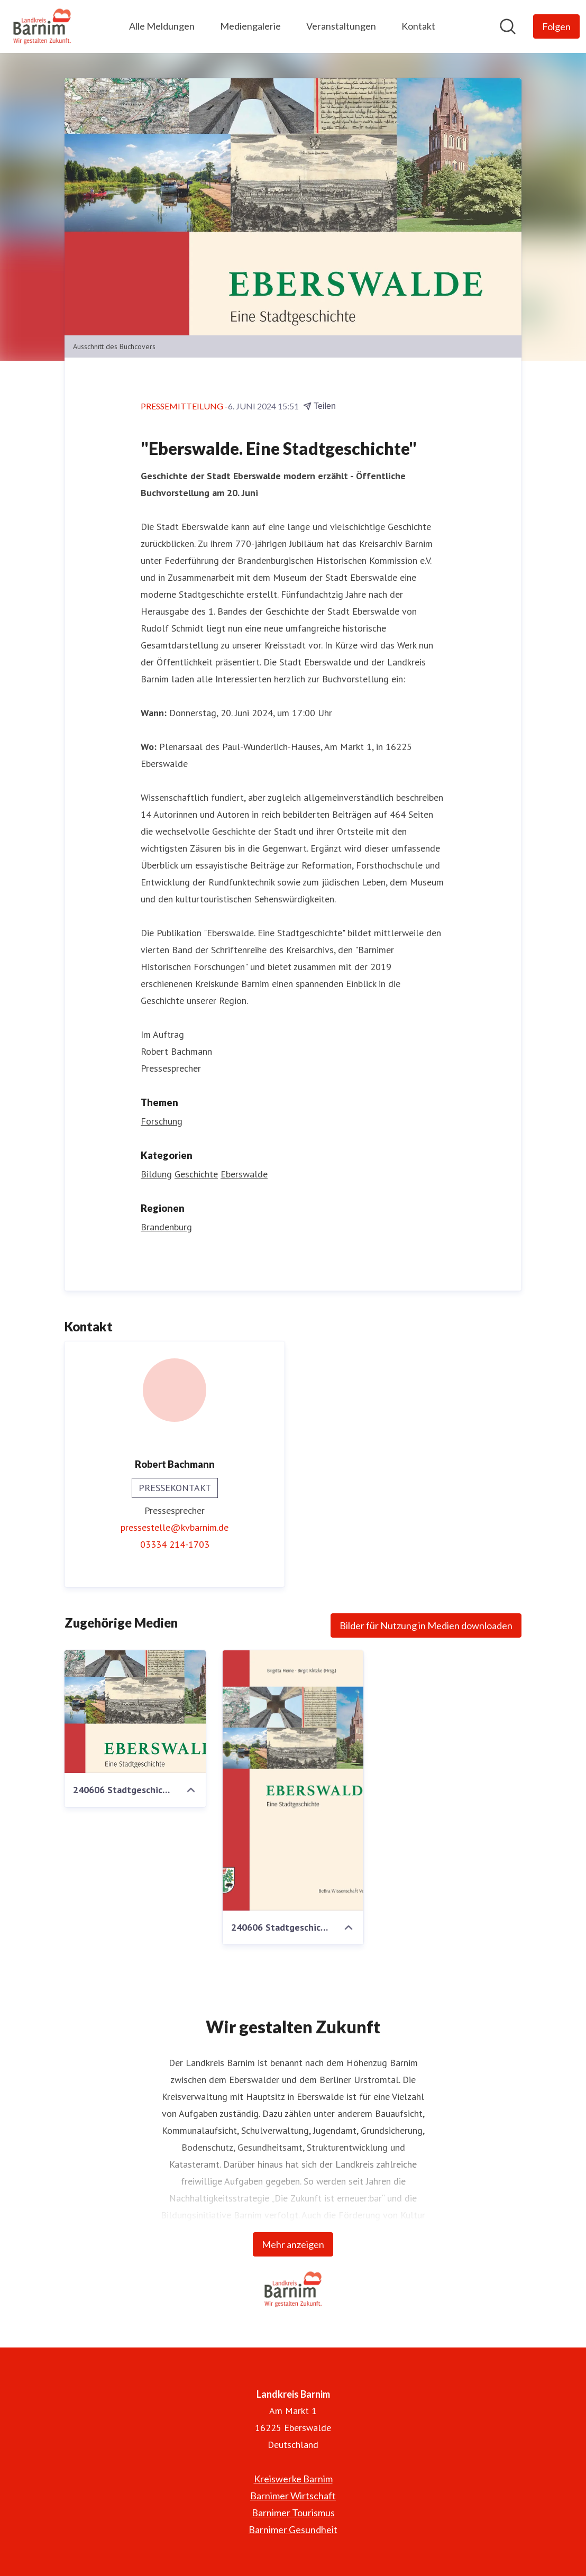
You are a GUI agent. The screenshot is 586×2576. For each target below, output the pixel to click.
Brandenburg (166, 1227)
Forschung (161, 1121)
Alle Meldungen (162, 26)
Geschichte (196, 1174)
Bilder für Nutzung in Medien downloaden (426, 1625)
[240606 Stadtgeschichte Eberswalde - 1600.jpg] (135, 1711)
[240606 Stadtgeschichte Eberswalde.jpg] (293, 1780)
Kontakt (418, 26)
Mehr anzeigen (293, 2244)
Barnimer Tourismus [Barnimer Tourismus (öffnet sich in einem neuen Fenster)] (293, 2512)
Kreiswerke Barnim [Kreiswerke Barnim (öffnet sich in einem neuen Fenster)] (293, 2478)
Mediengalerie (250, 26)
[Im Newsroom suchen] (507, 26)
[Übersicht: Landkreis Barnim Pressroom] (42, 26)
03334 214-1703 (174, 1544)
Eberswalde (244, 1174)
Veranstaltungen (341, 26)
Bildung (156, 1174)
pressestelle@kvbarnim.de (174, 1527)
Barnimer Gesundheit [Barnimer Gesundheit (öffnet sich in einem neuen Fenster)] (293, 2529)
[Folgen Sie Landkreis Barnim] (556, 26)
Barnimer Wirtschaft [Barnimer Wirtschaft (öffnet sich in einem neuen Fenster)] (293, 2495)
